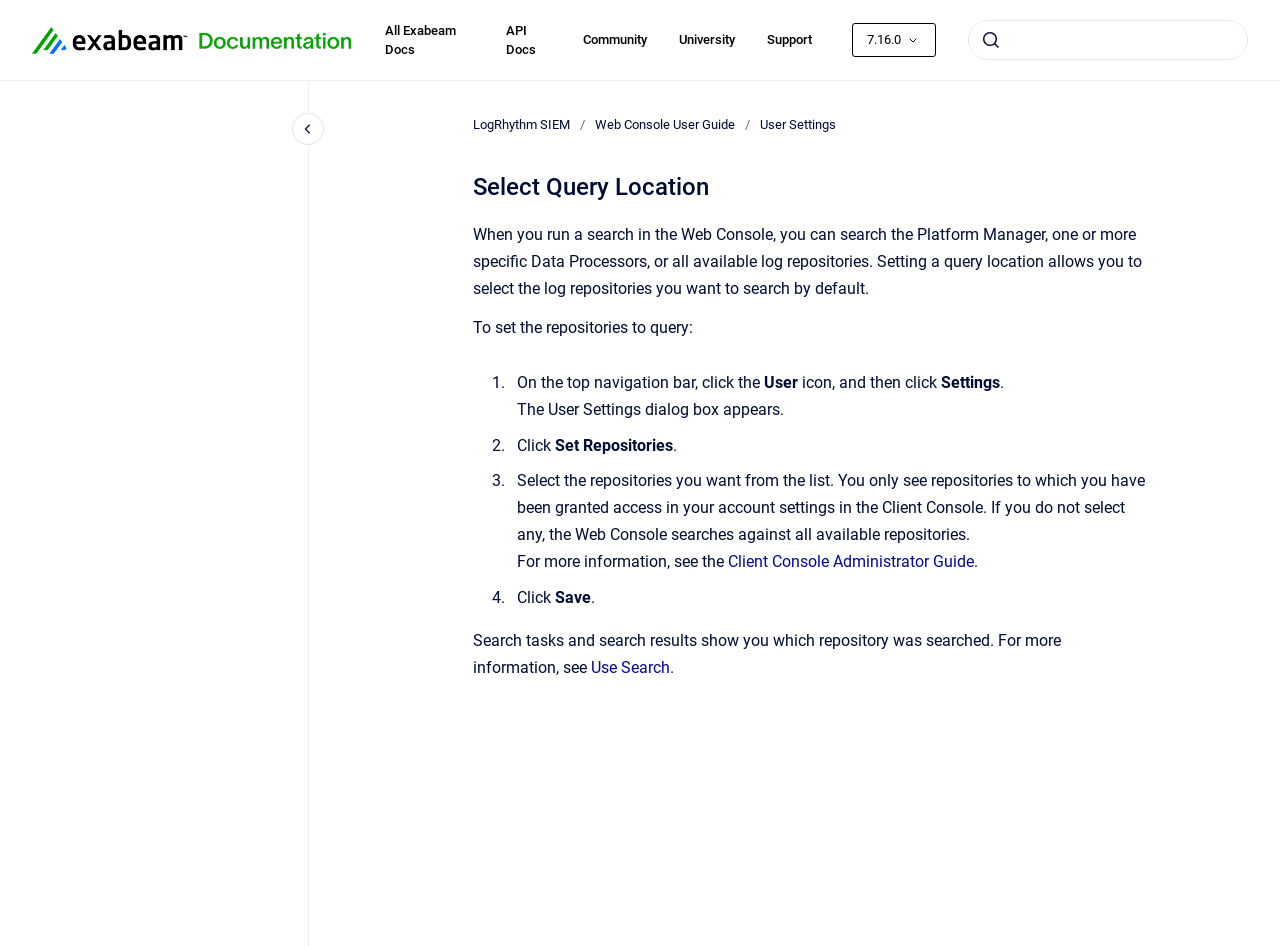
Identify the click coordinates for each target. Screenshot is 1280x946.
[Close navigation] (308, 129)
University (707, 39)
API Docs (521, 40)
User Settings (798, 124)
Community (615, 39)
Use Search (630, 667)
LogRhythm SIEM (521, 124)
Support (789, 39)
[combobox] (1108, 40)
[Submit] (991, 40)
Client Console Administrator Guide (851, 561)
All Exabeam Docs (420, 40)
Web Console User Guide (665, 124)
